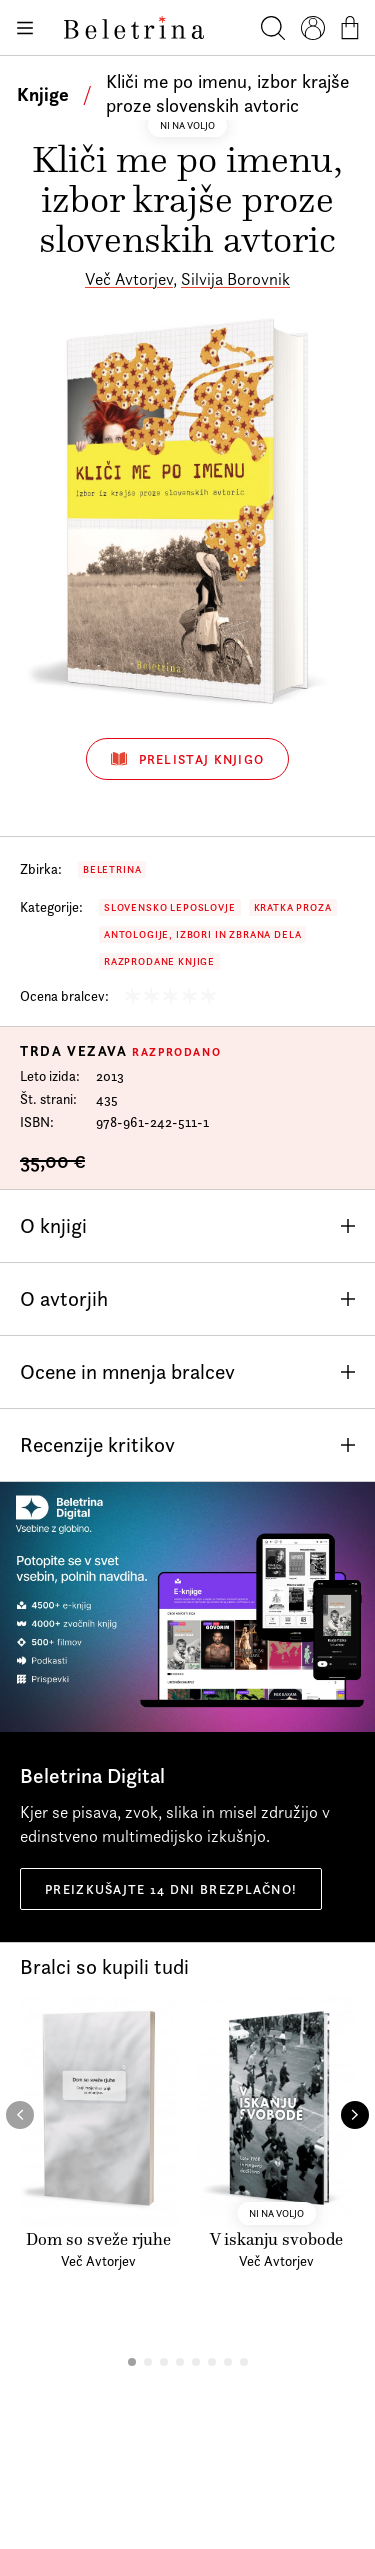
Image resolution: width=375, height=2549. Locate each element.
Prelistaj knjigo (188, 759)
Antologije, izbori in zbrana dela (202, 934)
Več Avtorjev (129, 279)
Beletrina (112, 869)
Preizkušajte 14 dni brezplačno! (171, 1889)
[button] (132, 2362)
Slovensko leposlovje (170, 907)
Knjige (43, 94)
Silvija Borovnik (235, 279)
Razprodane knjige (159, 961)
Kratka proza (293, 907)
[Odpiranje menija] (24, 28)
